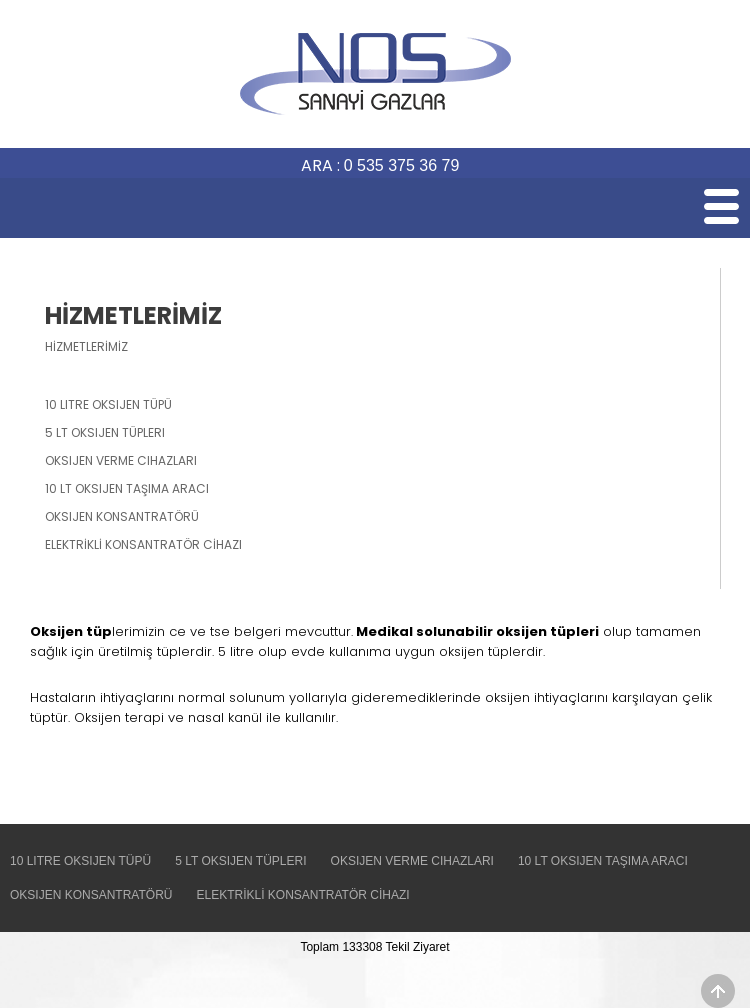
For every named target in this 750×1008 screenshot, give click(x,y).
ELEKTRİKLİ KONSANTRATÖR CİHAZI (302, 895)
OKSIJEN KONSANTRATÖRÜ (91, 895)
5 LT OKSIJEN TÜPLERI (240, 861)
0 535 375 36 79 (402, 165)
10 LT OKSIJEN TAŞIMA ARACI (603, 861)
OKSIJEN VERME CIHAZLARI (412, 861)
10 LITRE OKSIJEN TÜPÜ (80, 861)
